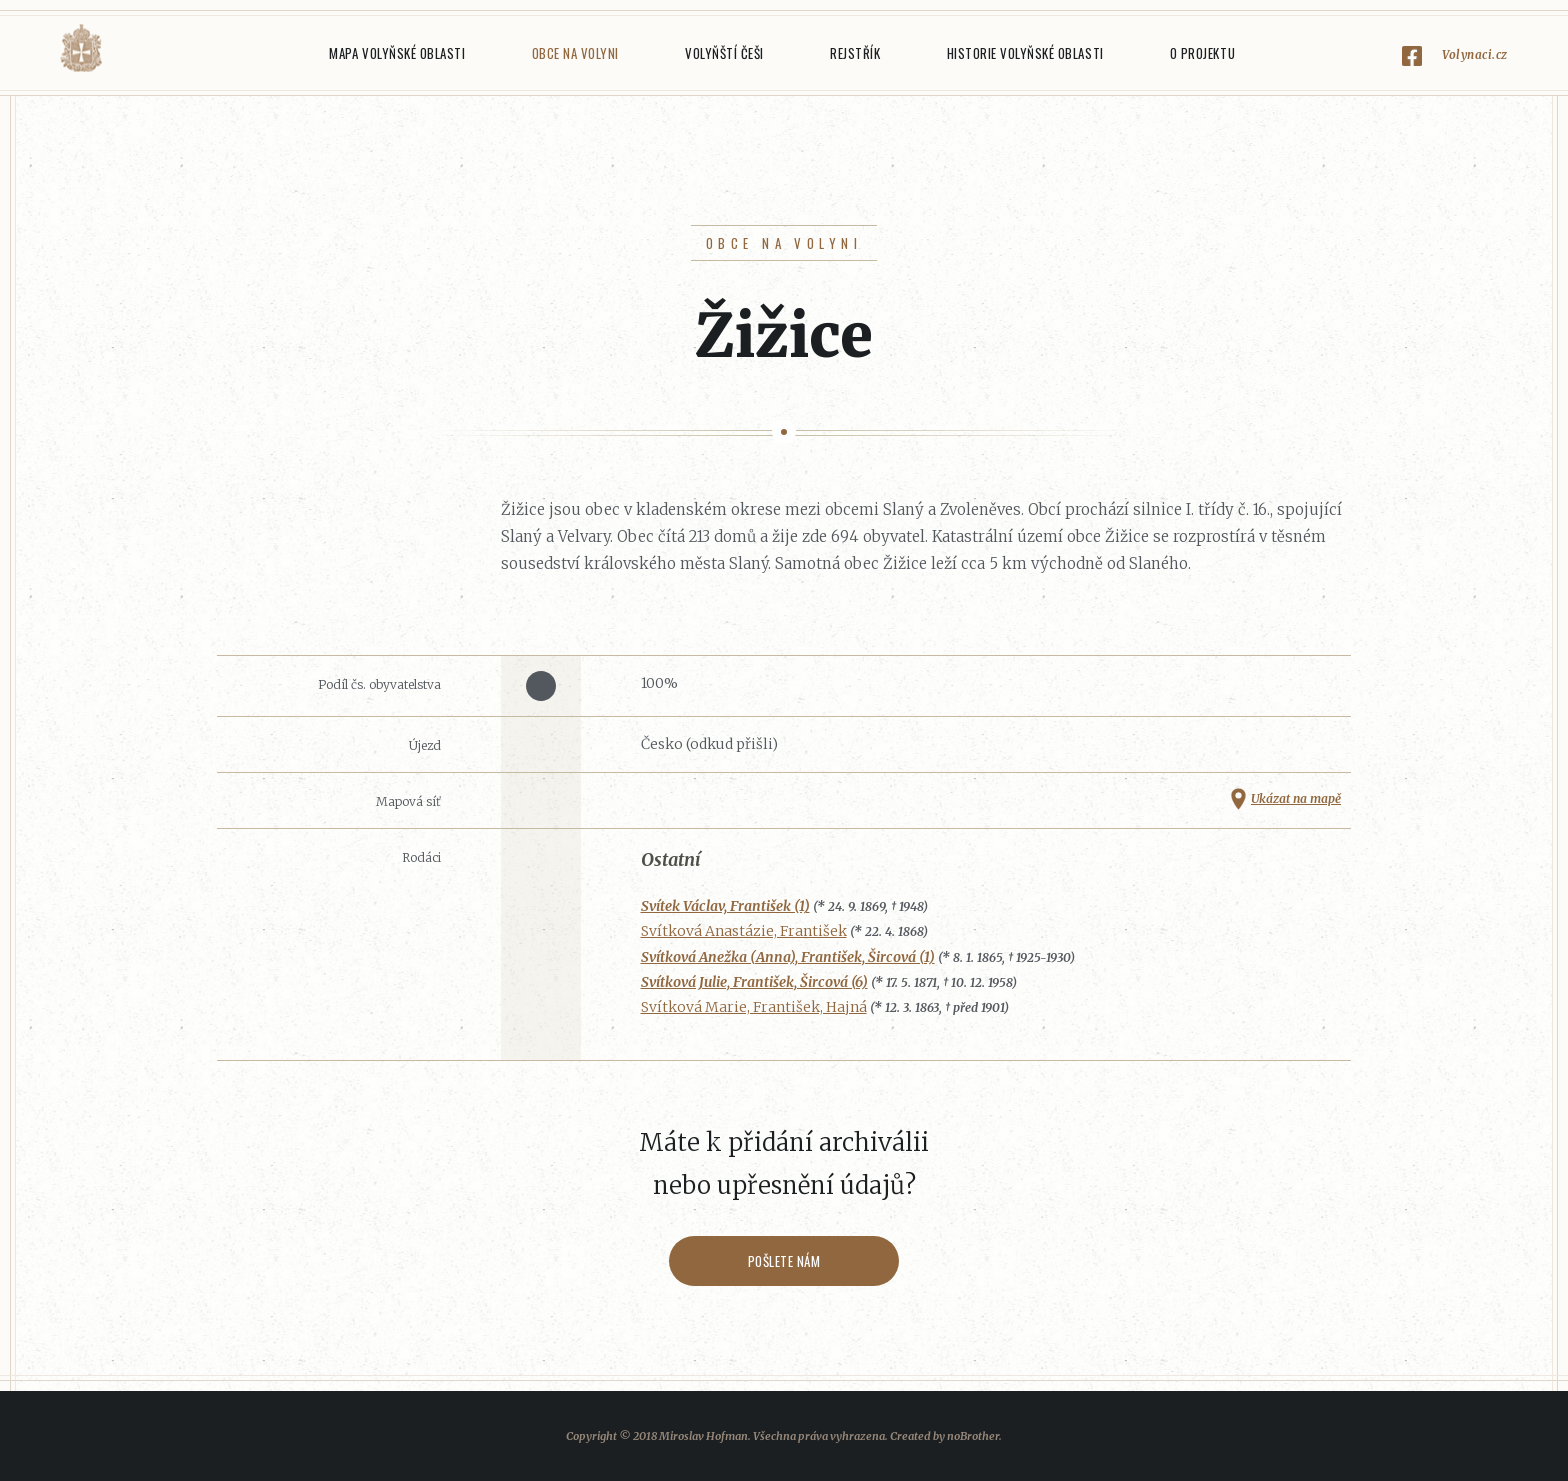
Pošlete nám (784, 1261)
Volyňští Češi (724, 53)
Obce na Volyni (575, 53)
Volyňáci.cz (81, 48)
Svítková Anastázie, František (744, 931)
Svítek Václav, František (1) (725, 906)
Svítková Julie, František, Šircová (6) (754, 982)
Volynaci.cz (1475, 54)
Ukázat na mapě (1296, 798)
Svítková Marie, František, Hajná (754, 1007)
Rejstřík (855, 53)
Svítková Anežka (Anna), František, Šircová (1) (788, 957)
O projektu (1202, 53)
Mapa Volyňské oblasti (397, 53)
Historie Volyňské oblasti (1025, 53)
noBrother (973, 1436)
